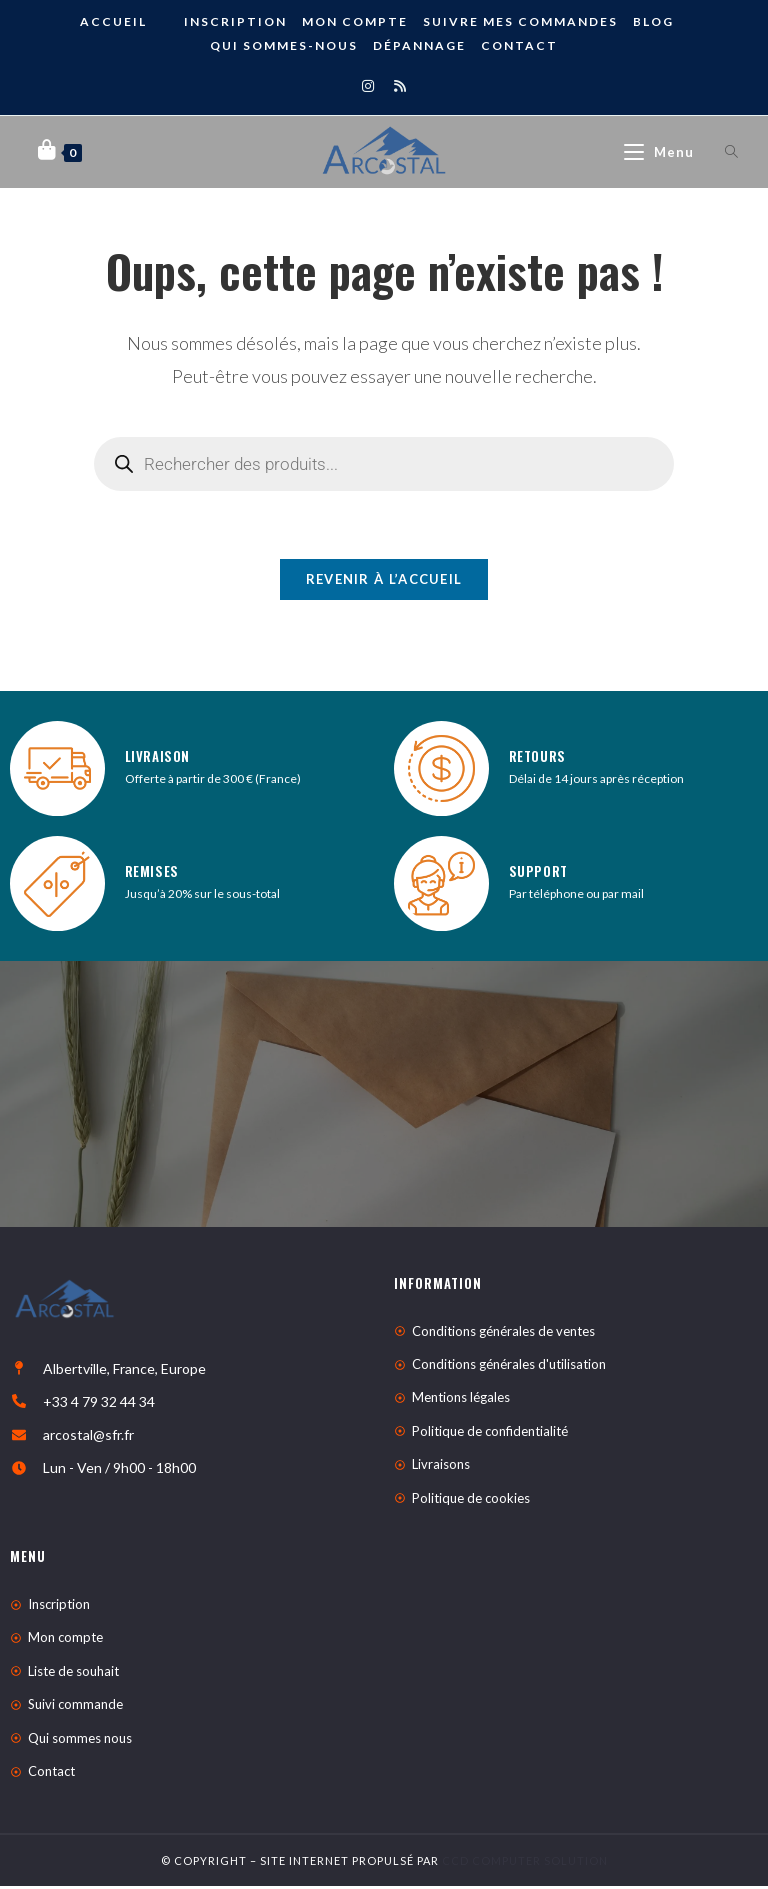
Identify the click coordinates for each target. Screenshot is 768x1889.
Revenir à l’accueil (384, 582)
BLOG (653, 21)
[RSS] (400, 85)
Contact (519, 45)
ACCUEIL (113, 21)
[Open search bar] (720, 152)
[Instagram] (368, 85)
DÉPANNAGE (419, 45)
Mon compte (355, 21)
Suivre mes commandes (520, 21)
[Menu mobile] (661, 152)
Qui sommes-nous (284, 45)
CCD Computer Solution (525, 1863)
